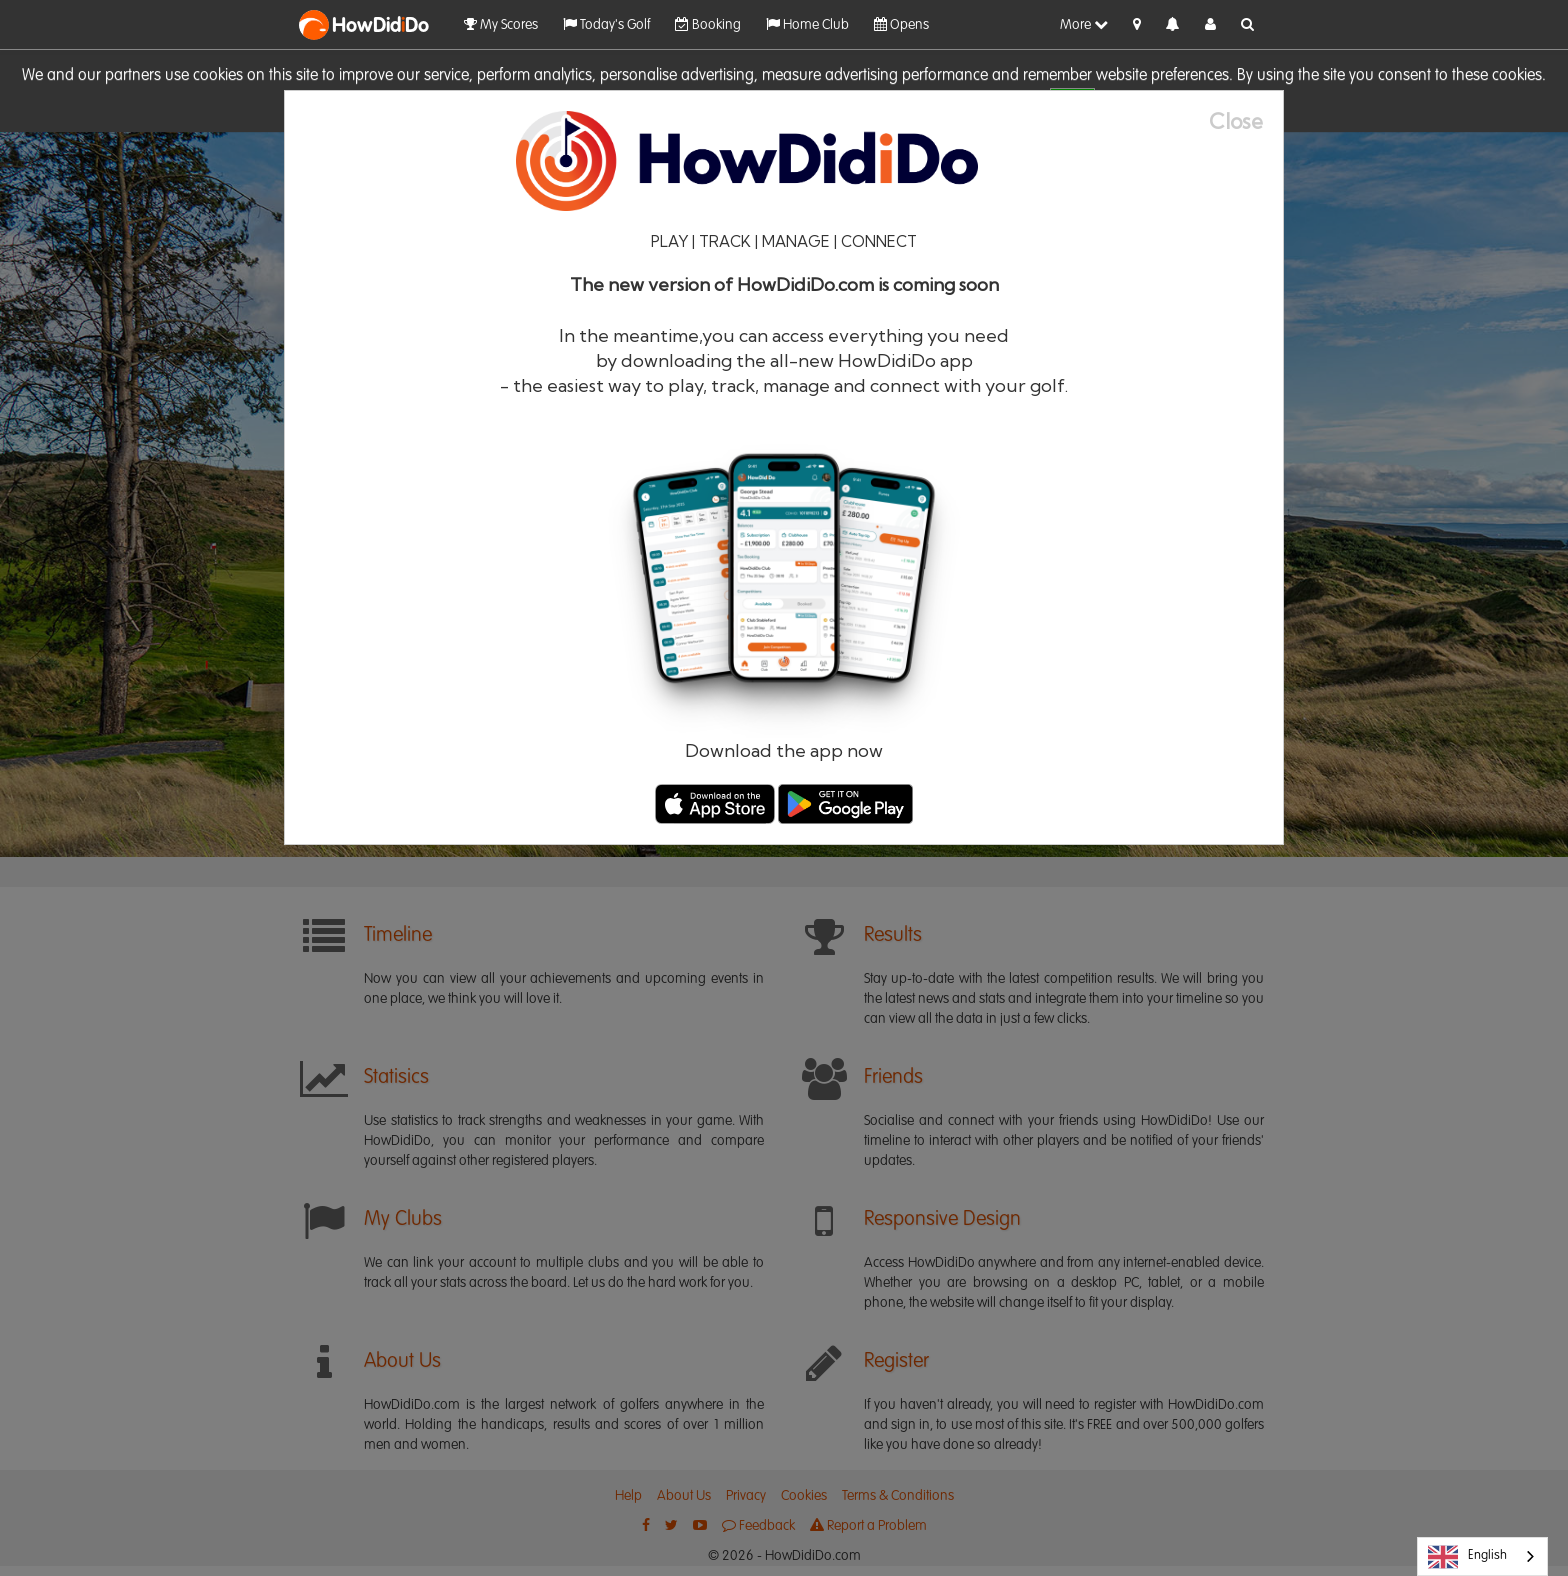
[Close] (1246, 121)
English (1467, 1557)
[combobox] (1482, 1556)
